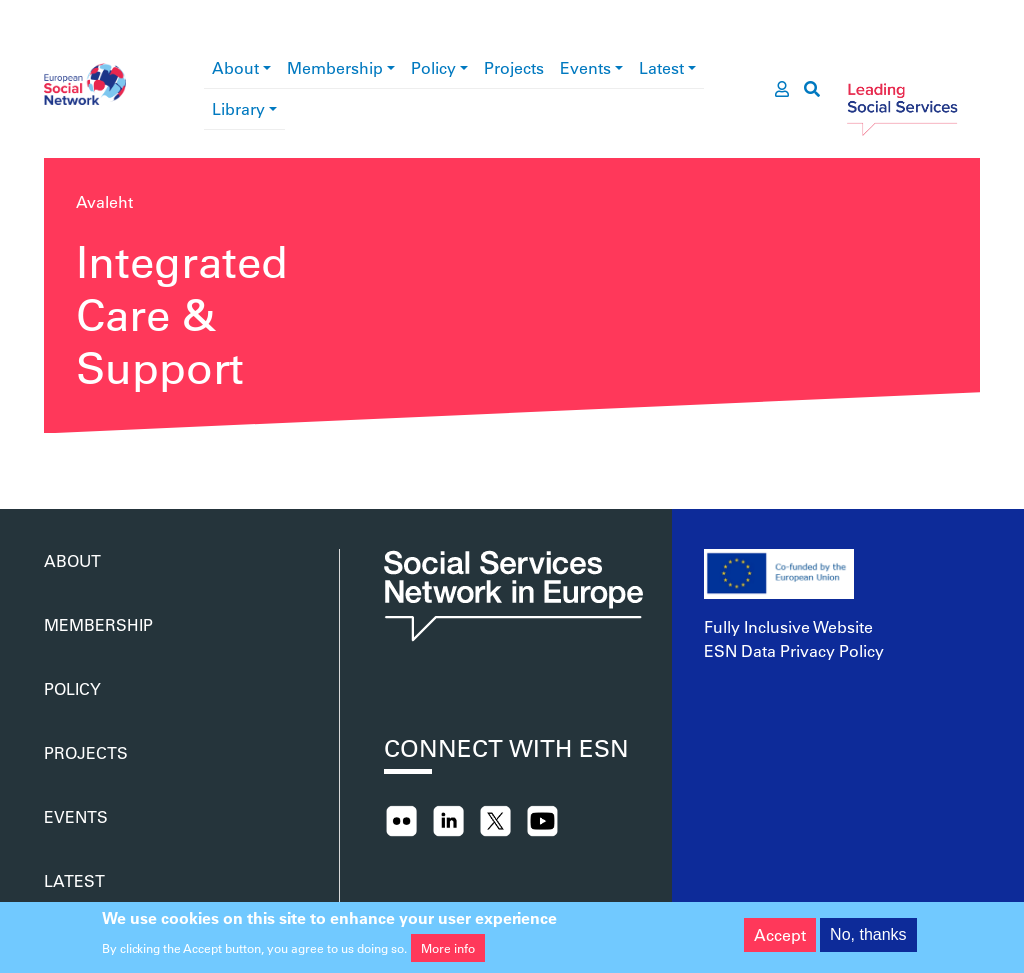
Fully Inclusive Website (788, 626)
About (235, 67)
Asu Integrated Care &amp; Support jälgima (52, 461)
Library (238, 108)
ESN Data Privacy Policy (794, 650)
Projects (514, 67)
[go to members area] (782, 89)
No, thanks (868, 940)
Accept (780, 940)
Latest (661, 67)
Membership (335, 67)
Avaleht (104, 201)
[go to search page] (812, 89)
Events (585, 67)
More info (448, 954)
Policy (433, 67)
